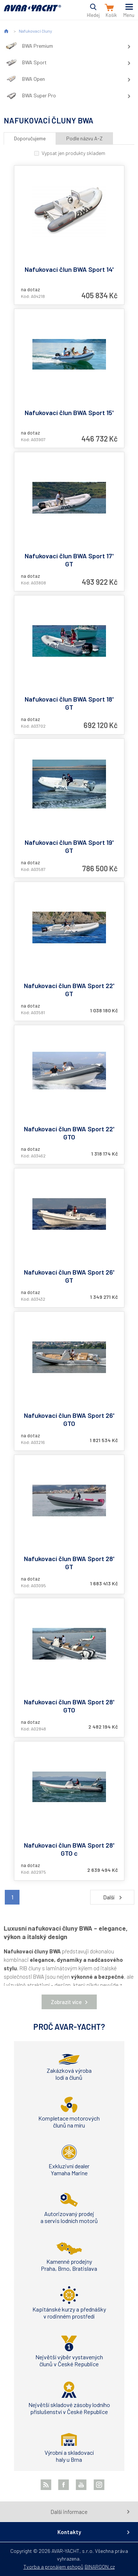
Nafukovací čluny (35, 30)
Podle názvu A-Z (84, 138)
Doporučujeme (30, 138)
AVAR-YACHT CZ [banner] (32, 12)
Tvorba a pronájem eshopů (54, 2567)
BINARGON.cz (100, 2567)
